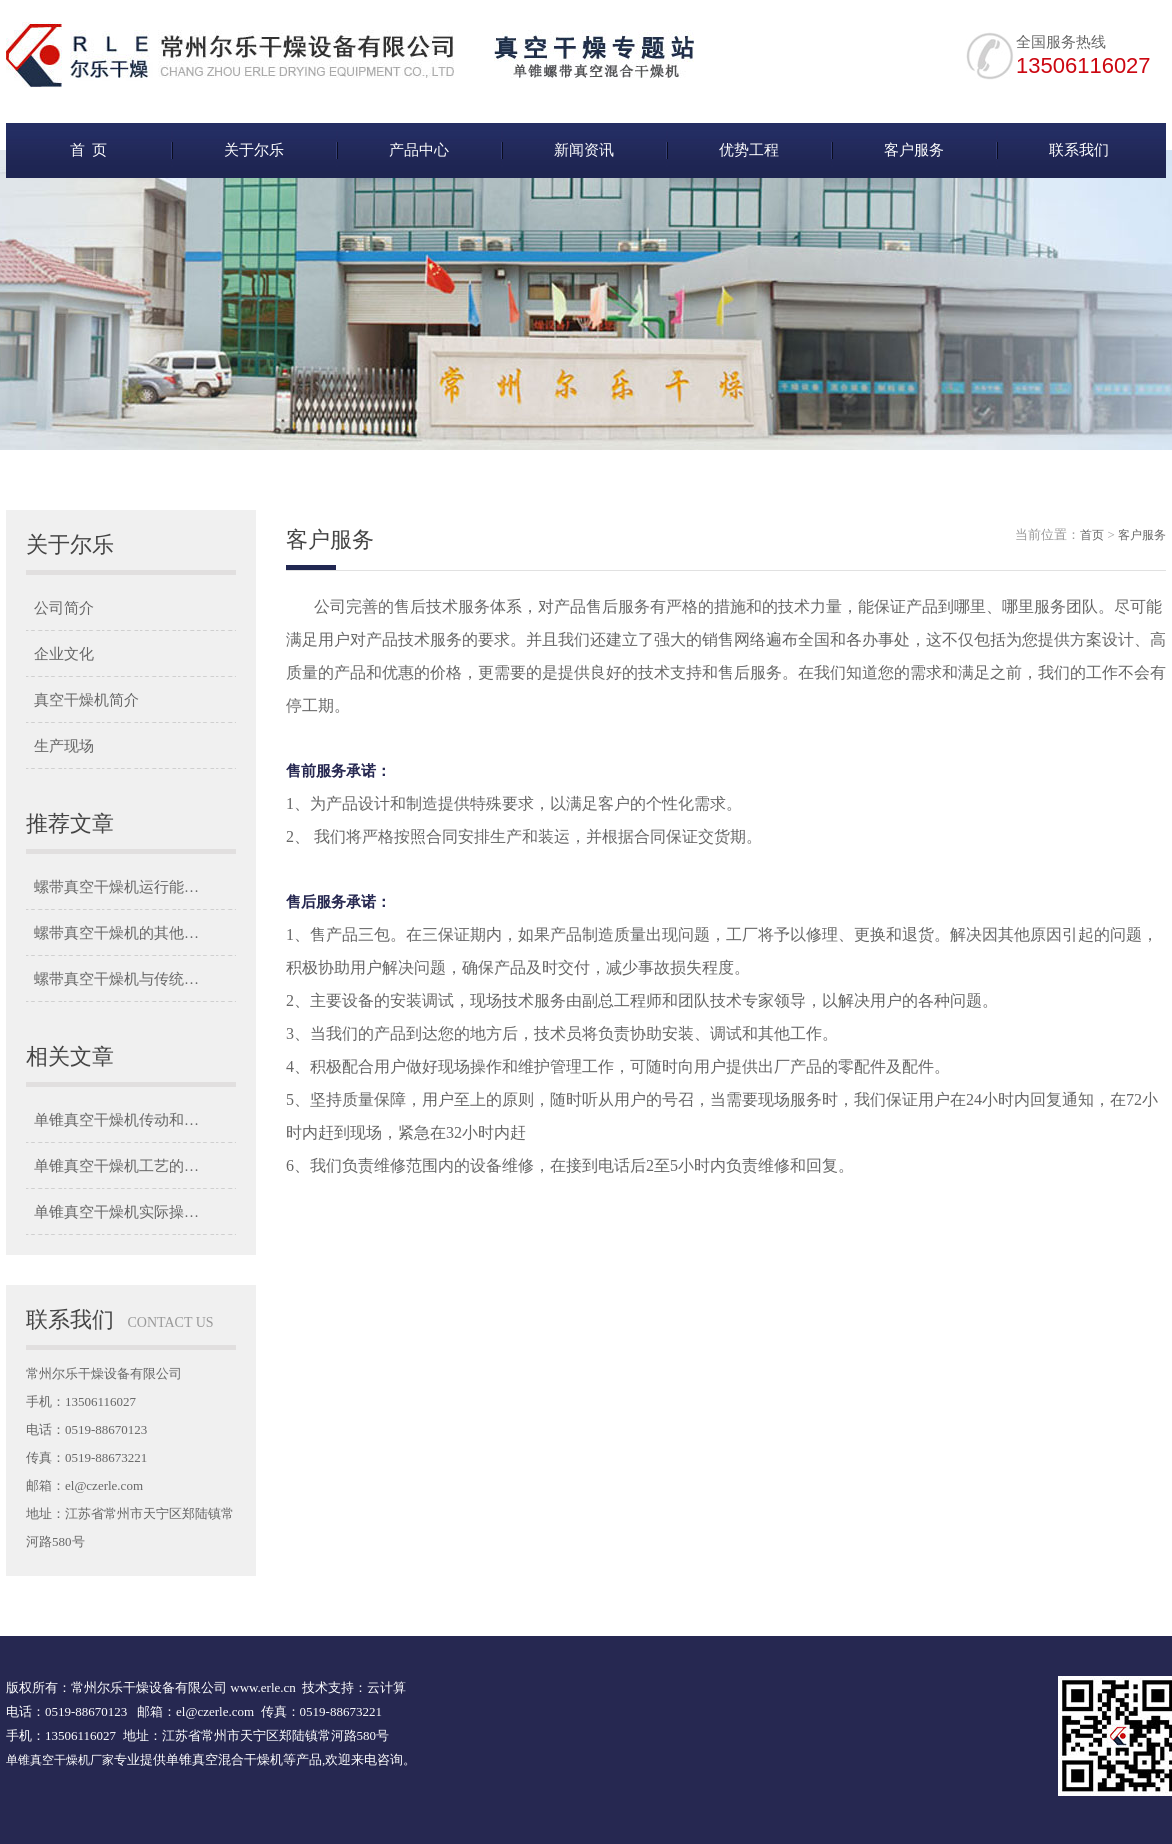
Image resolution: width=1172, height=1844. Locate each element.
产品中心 (419, 150)
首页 (1092, 535)
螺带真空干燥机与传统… (116, 979)
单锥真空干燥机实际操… (116, 1212)
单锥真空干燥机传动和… (116, 1120)
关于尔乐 (254, 150)
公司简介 (64, 608)
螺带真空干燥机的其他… (116, 933)
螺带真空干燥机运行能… (116, 887)
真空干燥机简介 (86, 700)
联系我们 (1079, 150)
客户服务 (914, 150)
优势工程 (749, 150)
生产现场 (64, 746)
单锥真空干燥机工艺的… (116, 1166)
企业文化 (64, 654)
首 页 (89, 150)
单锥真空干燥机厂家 (60, 1760)
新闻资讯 (584, 150)
